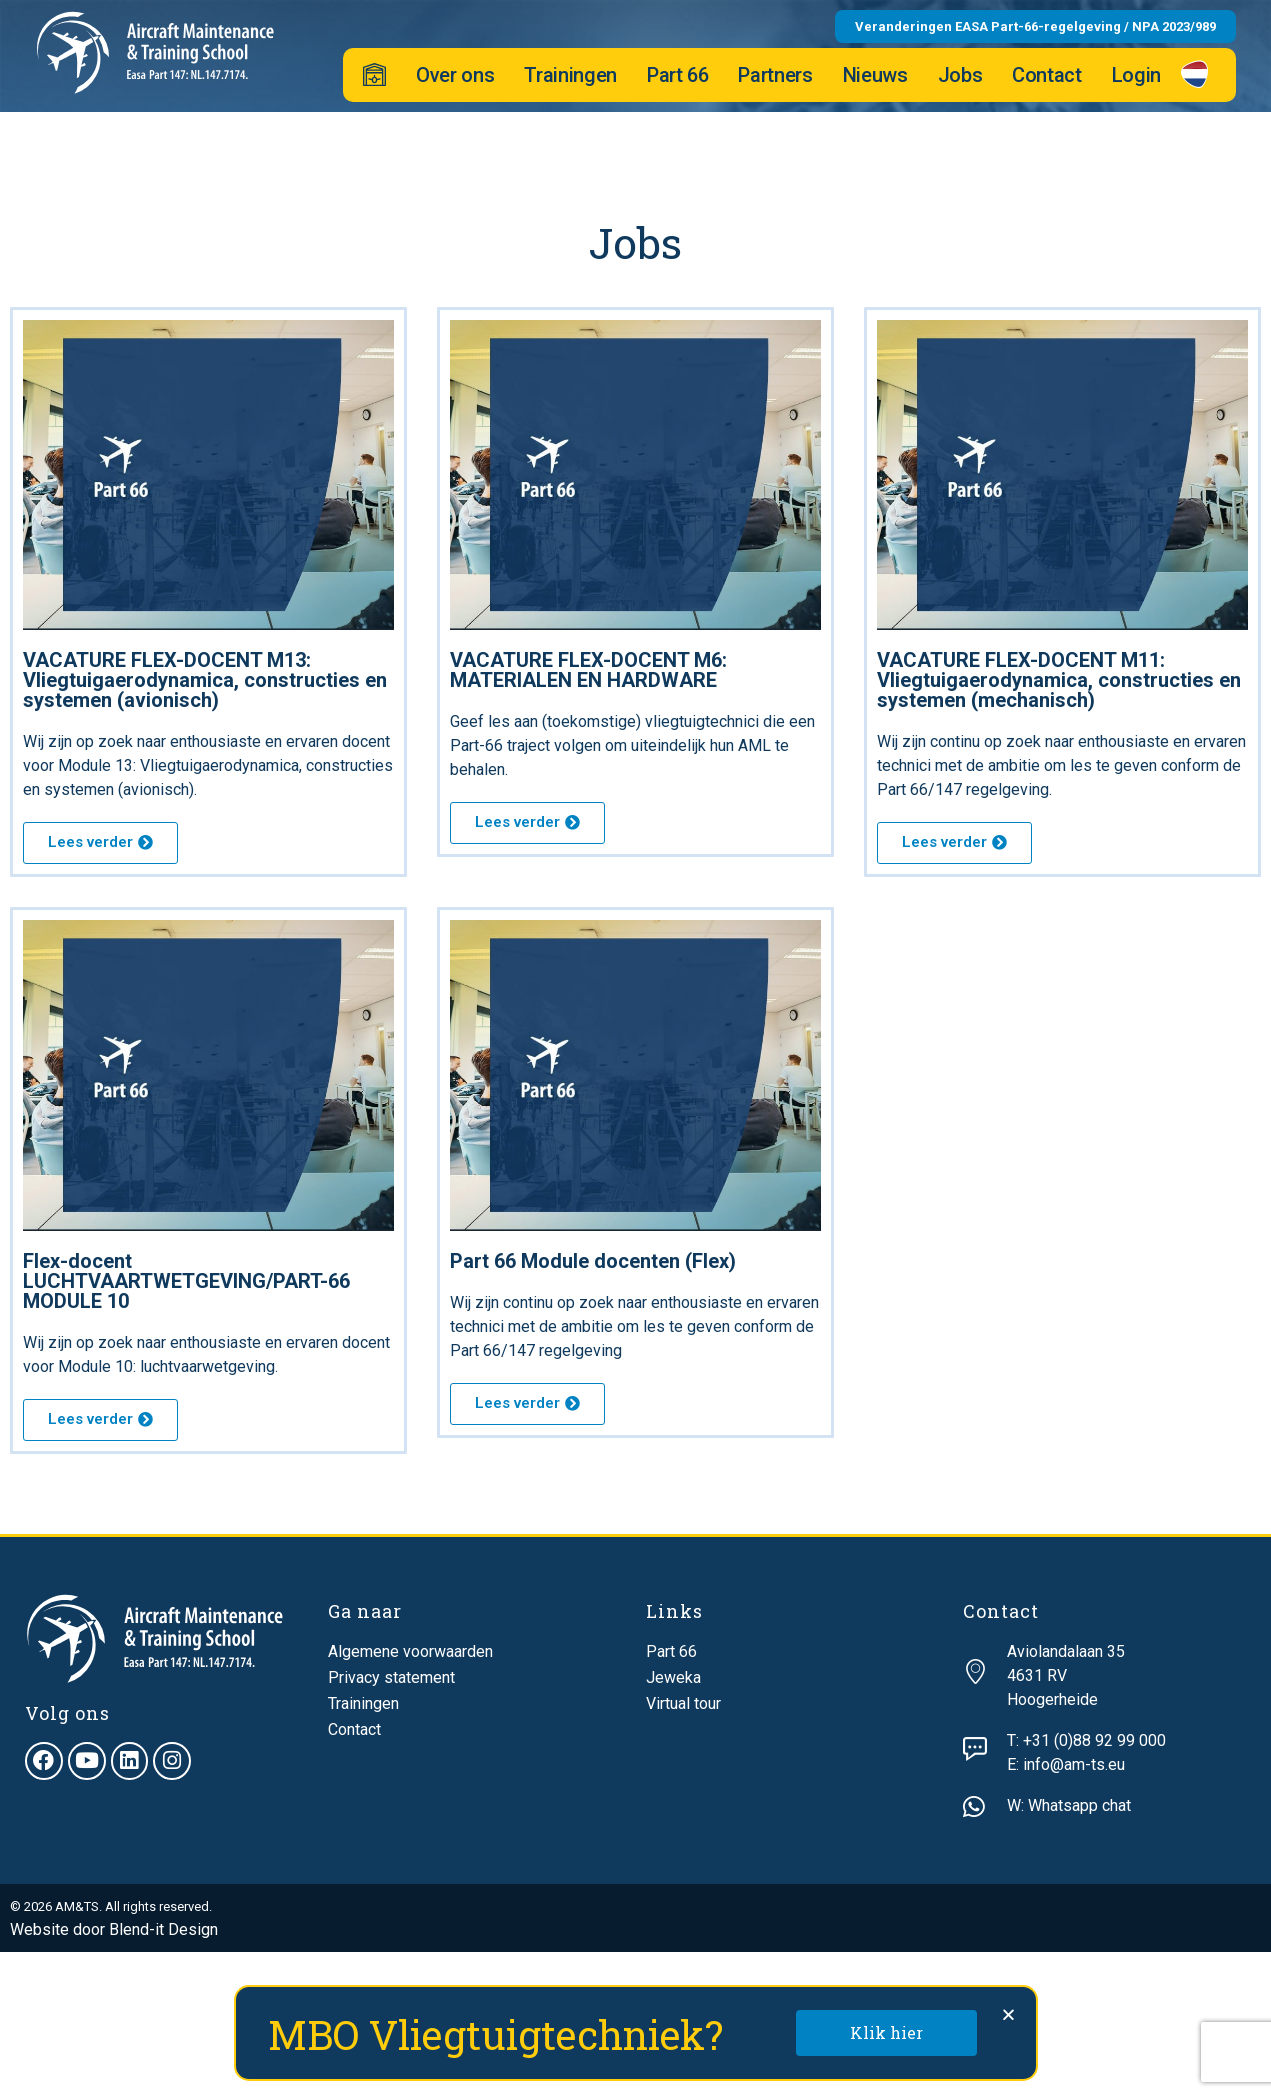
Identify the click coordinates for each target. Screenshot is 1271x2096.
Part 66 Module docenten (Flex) (593, 1261)
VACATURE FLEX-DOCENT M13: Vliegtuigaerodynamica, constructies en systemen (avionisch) (205, 680)
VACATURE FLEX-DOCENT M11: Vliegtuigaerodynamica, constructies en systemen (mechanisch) (1059, 680)
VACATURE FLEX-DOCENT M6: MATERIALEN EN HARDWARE (588, 670)
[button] (1008, 2014)
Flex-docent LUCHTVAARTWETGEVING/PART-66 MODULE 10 (186, 1281)
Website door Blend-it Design (114, 1929)
